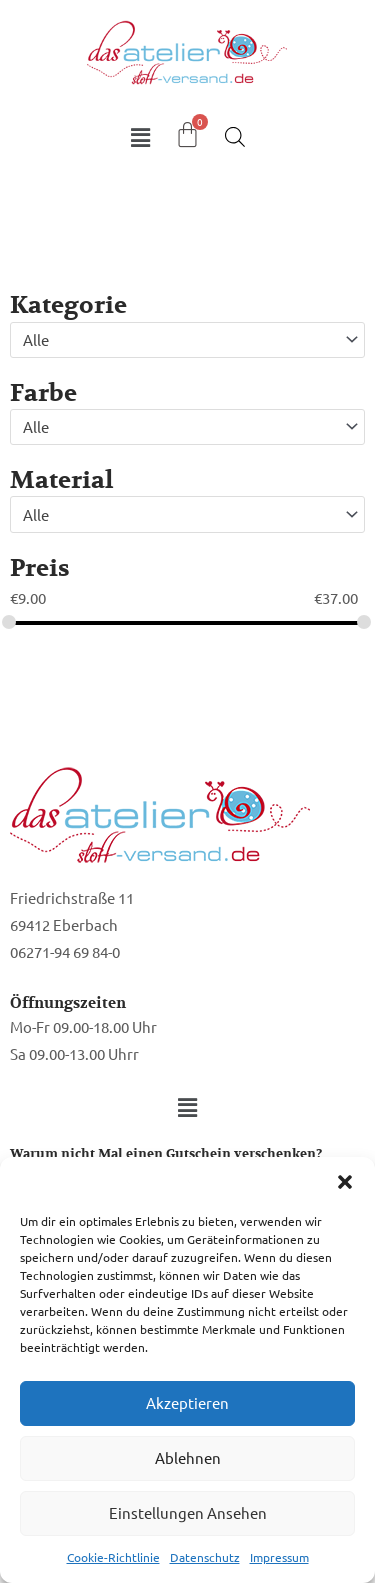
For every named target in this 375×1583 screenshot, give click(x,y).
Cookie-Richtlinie (113, 1557)
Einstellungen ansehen (188, 1512)
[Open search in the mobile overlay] (235, 136)
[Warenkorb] (187, 134)
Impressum (279, 1557)
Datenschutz (205, 1557)
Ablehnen (188, 1457)
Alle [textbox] (36, 339)
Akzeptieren (187, 1402)
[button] (345, 1182)
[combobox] (187, 340)
